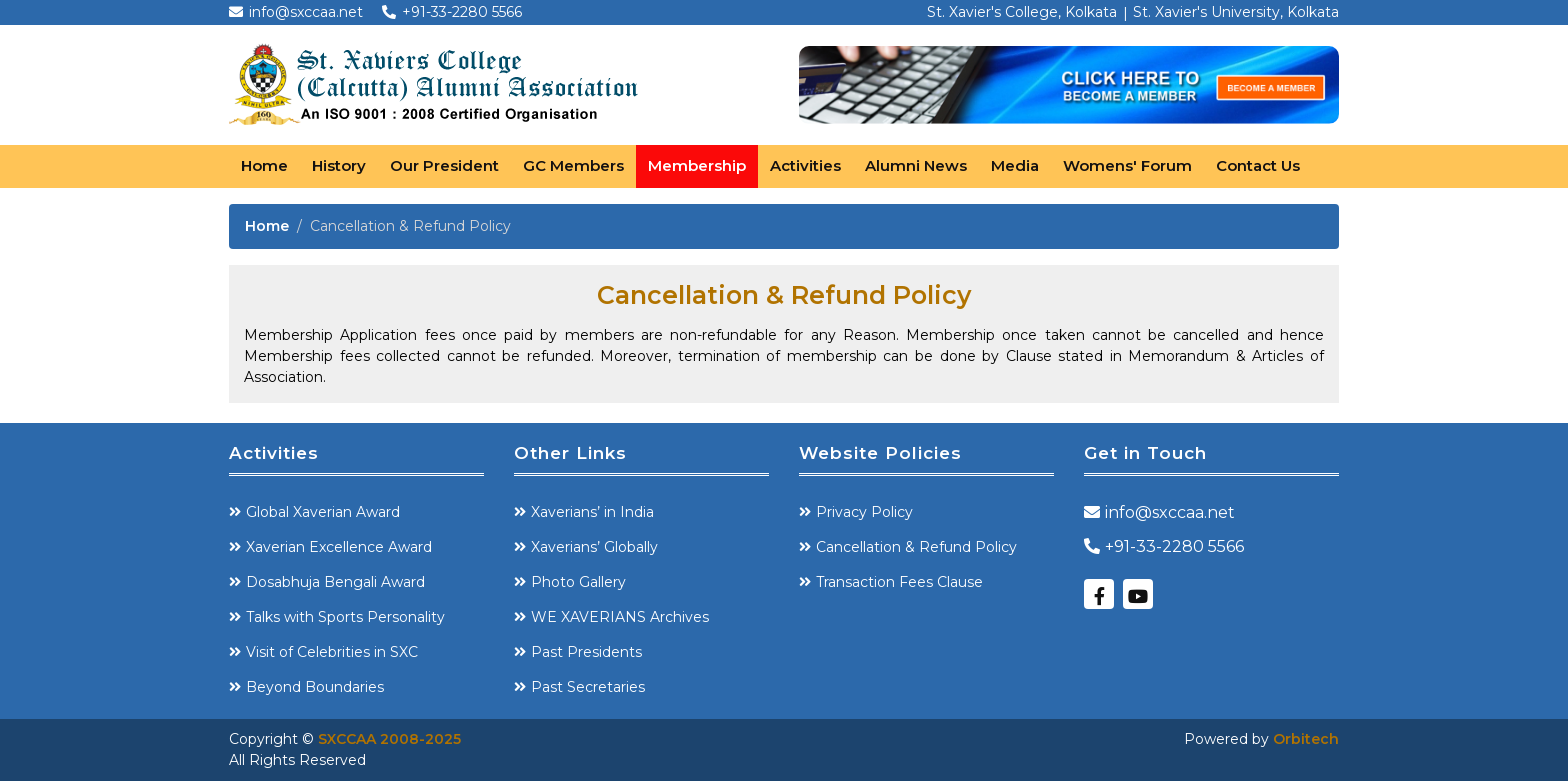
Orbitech (1306, 739)
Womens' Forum (1127, 165)
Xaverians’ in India (592, 512)
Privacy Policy (864, 512)
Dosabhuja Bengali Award (335, 582)
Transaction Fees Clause (899, 582)
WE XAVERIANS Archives (620, 617)
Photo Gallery (578, 582)
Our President (444, 165)
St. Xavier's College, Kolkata (1022, 12)
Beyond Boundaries (315, 687)
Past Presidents (586, 652)
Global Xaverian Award (323, 512)
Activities (805, 165)
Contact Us (1258, 165)
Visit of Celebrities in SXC (332, 652)
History (339, 165)
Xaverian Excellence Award (339, 547)
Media (1015, 165)
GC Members (573, 165)
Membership (697, 165)
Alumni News (916, 165)
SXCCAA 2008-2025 (389, 739)
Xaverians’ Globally (594, 547)
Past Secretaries (588, 687)
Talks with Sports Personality (345, 617)
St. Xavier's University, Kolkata (1236, 12)
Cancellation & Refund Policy (916, 547)
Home (264, 165)
